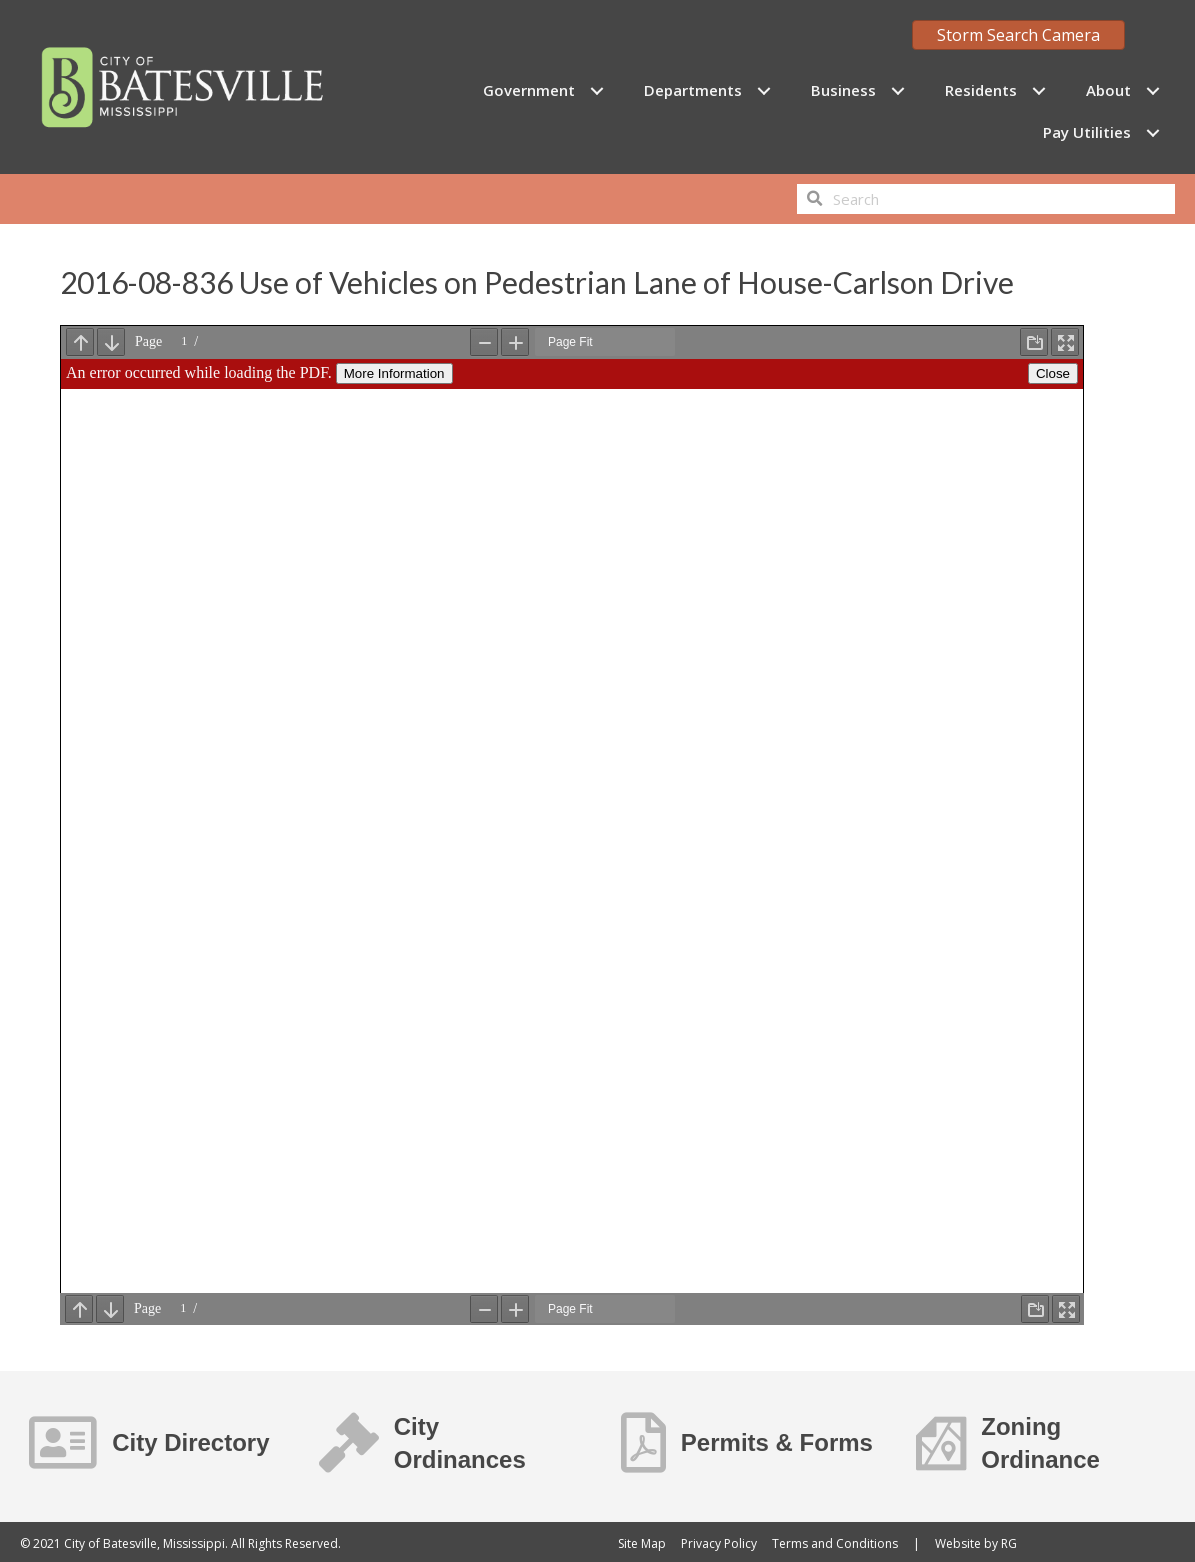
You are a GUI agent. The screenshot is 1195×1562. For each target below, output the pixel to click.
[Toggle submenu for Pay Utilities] (1152, 132)
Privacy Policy (719, 1543)
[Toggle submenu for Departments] (763, 90)
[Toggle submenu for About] (1152, 90)
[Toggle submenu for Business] (897, 90)
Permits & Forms (777, 1442)
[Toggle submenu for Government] (596, 90)
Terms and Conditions (835, 1543)
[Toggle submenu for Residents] (1038, 90)
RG (1009, 1543)
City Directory (190, 1442)
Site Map (642, 1543)
